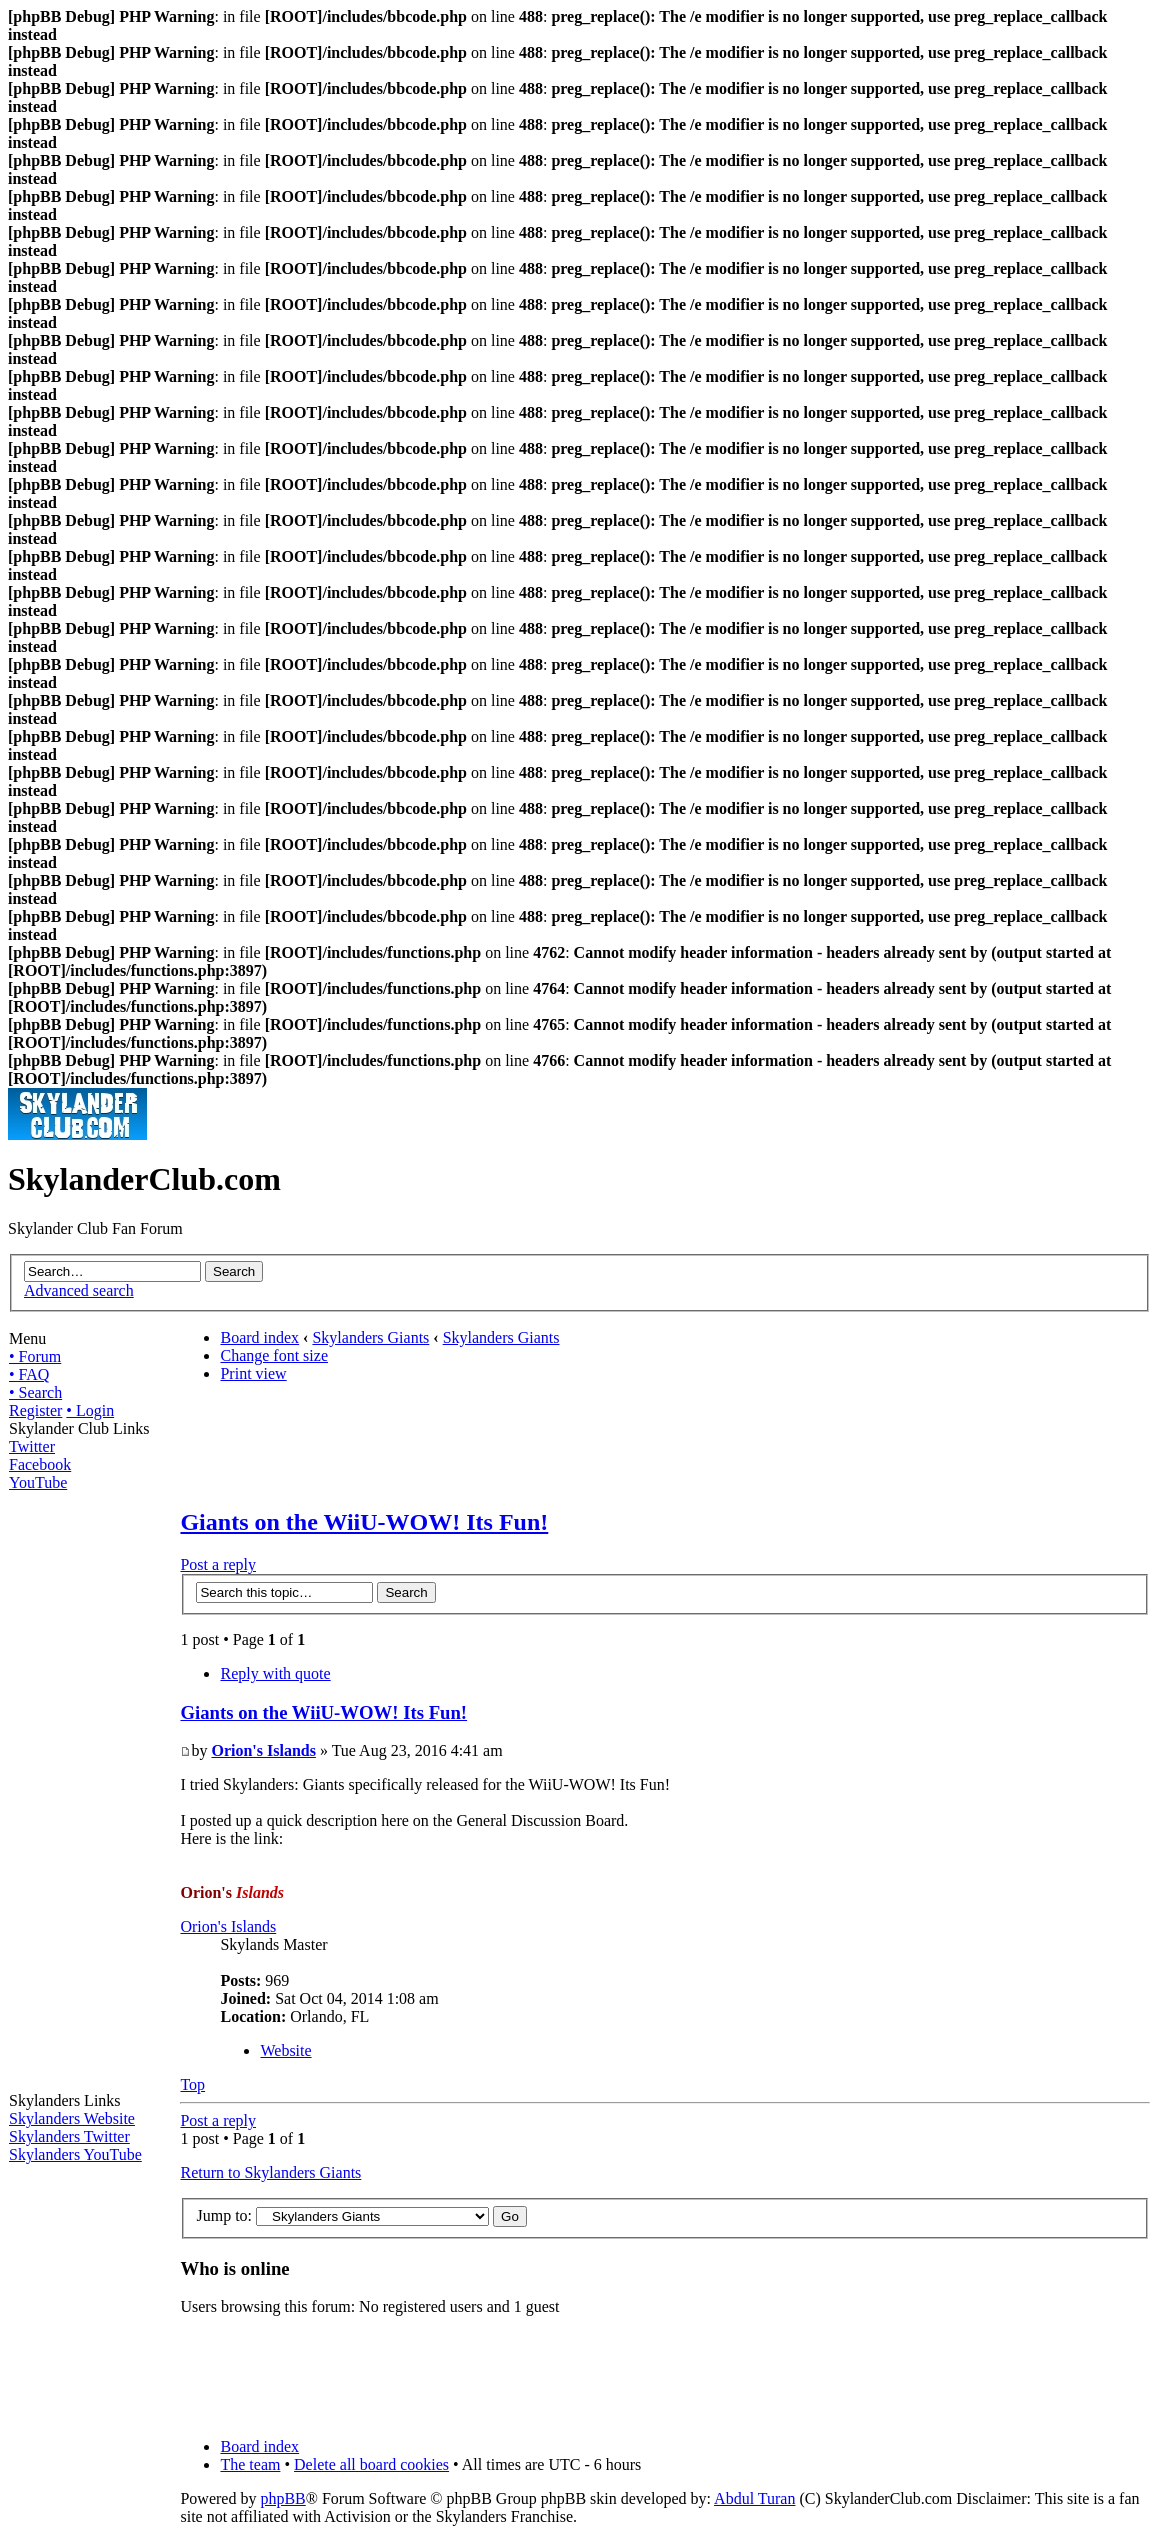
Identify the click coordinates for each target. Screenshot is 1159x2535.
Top (192, 2084)
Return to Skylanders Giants (270, 2172)
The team (250, 2464)
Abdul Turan (754, 2498)
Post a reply (218, 1564)
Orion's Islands (263, 1750)
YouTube (38, 1482)
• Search (35, 1392)
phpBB (282, 2498)
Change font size (274, 1355)
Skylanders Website (72, 2118)
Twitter (32, 1446)
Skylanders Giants (370, 1337)
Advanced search (79, 1290)
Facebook (40, 1464)
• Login (90, 1410)
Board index (259, 1337)
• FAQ (29, 1374)
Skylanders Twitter (69, 2136)
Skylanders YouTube (75, 2154)
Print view (253, 1373)
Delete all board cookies (371, 2464)
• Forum (35, 1356)
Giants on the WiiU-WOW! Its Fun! (364, 1522)
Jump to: (224, 2215)
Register (35, 1410)
